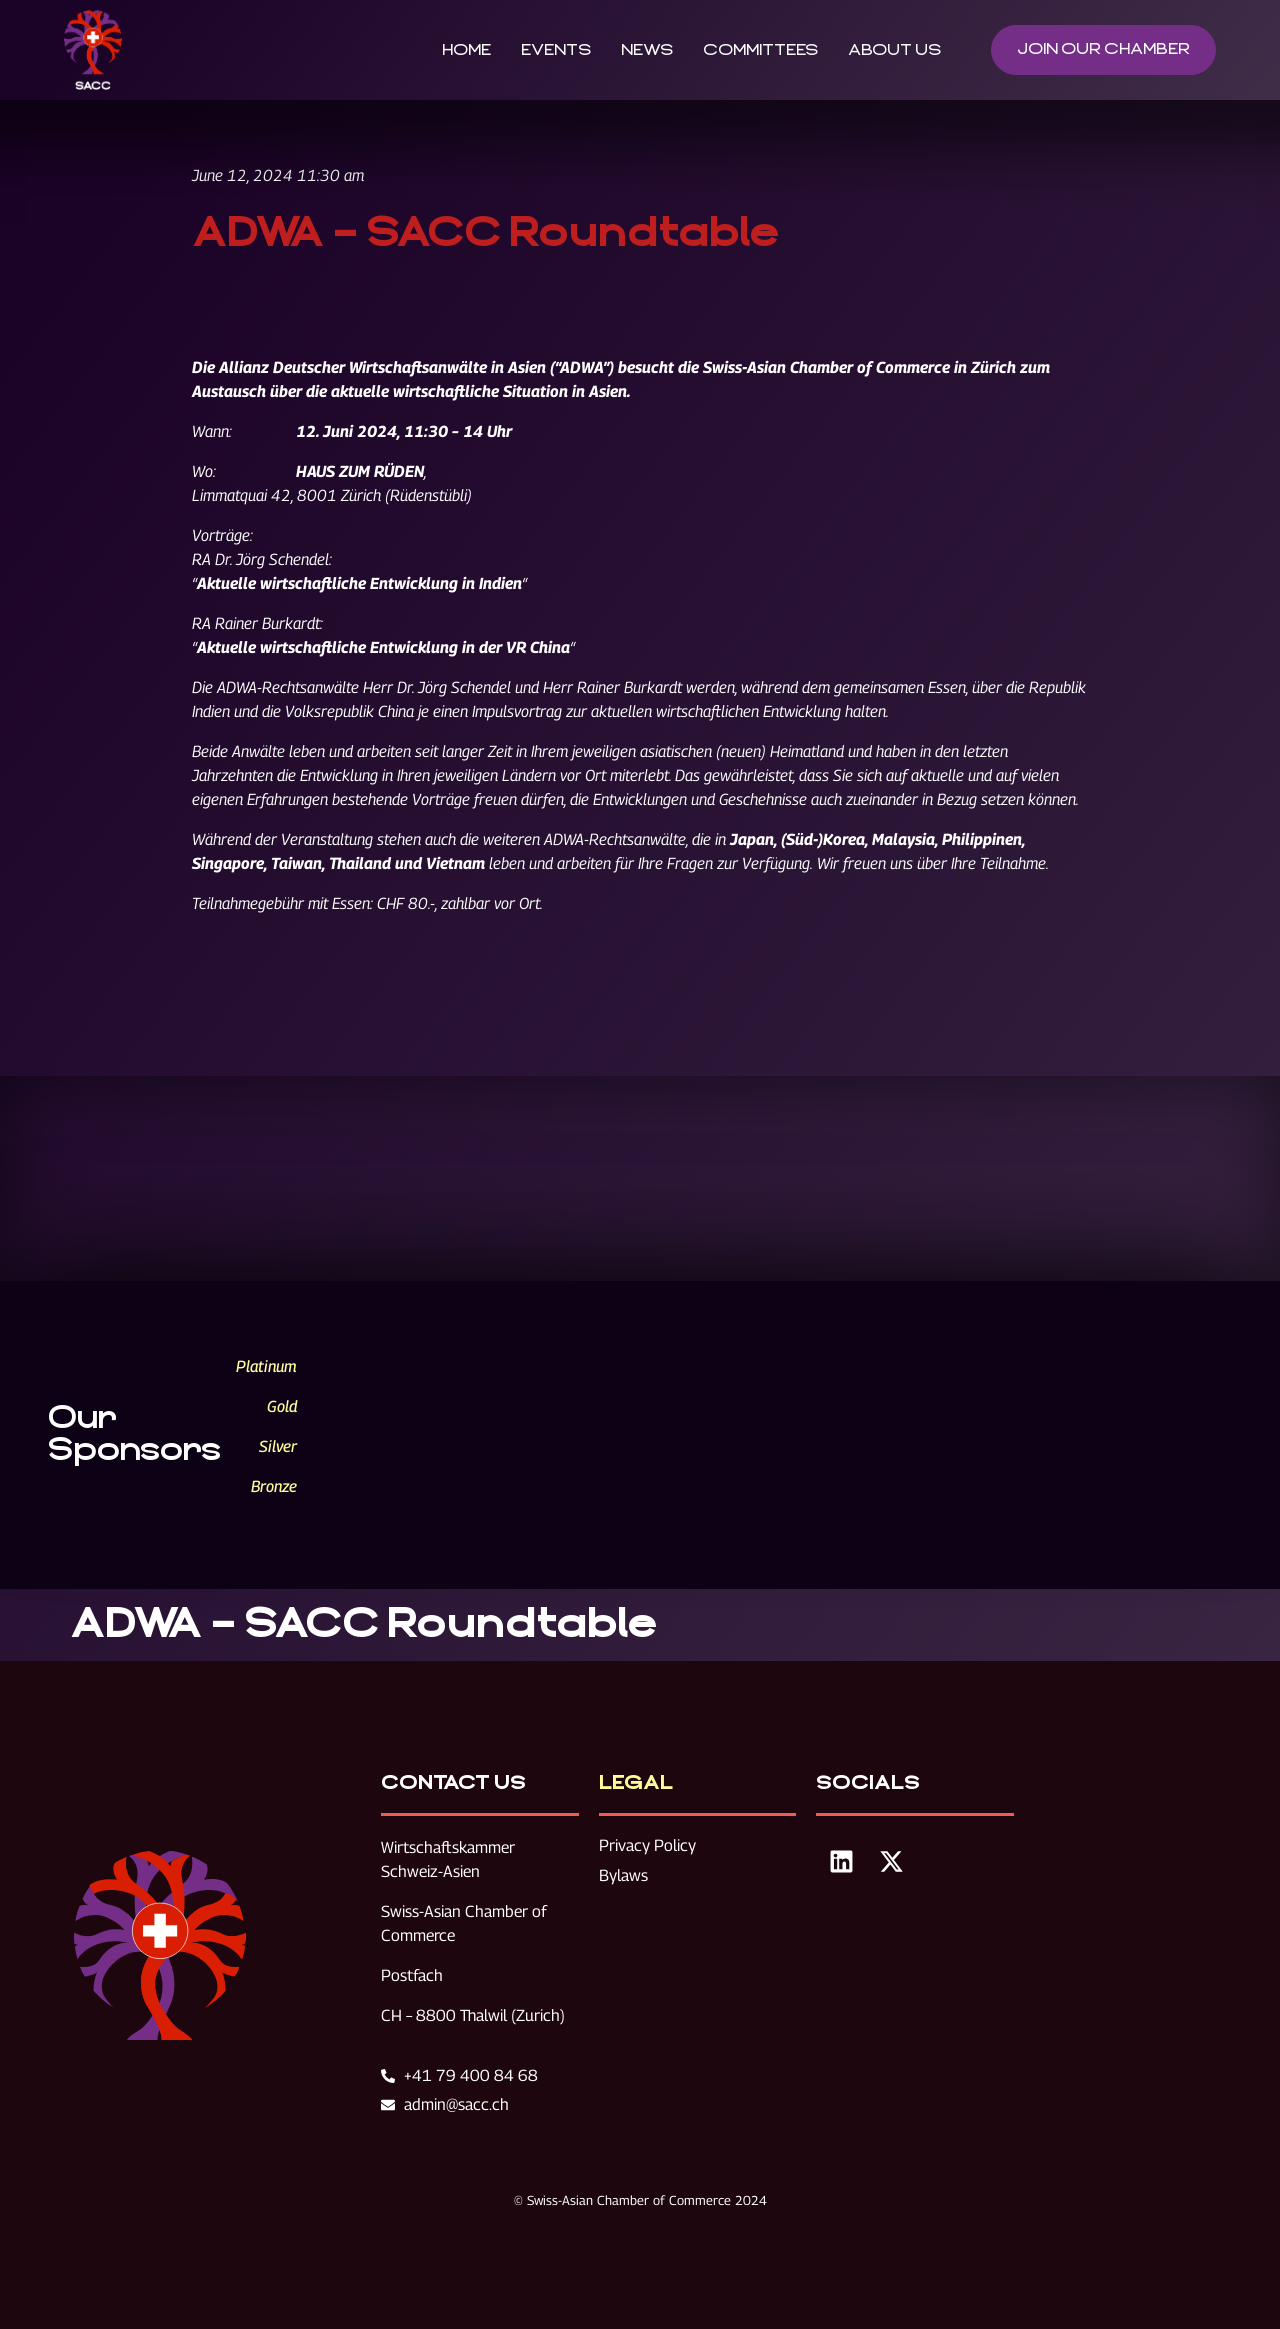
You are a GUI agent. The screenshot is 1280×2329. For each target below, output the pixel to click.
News (647, 50)
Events (556, 50)
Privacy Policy (647, 1845)
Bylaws (623, 1875)
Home (466, 50)
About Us (894, 50)
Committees (760, 50)
